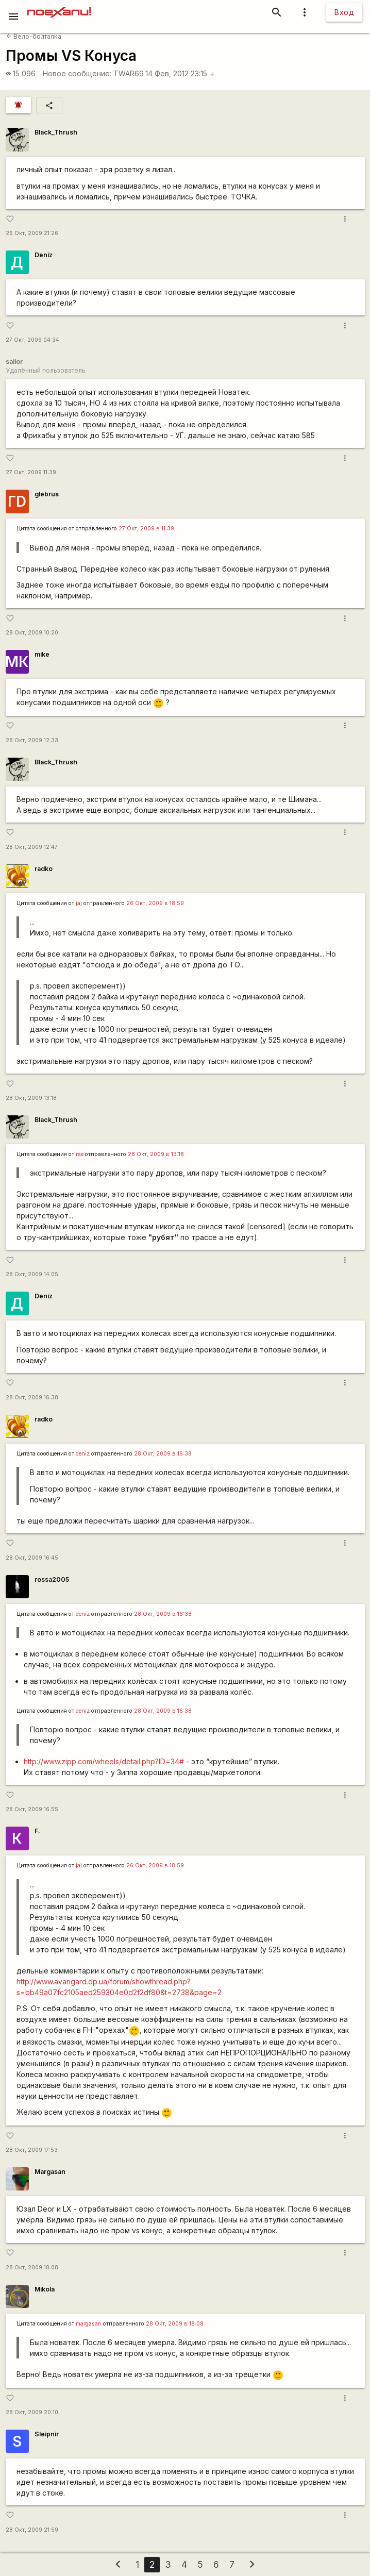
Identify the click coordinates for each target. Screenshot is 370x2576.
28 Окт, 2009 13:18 (31, 1098)
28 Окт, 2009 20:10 (32, 2412)
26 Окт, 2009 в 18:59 (155, 903)
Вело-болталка (34, 36)
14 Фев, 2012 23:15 (180, 73)
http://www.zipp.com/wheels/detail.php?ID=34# (104, 1761)
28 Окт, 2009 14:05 (32, 1274)
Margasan (50, 2172)
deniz (83, 1453)
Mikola (45, 2289)
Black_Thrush (56, 132)
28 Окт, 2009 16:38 (32, 1397)
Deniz (44, 255)
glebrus (47, 494)
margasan (89, 2323)
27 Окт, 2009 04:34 (32, 340)
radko (44, 869)
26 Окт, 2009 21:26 (32, 233)
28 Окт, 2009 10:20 (32, 632)
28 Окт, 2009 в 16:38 (163, 1453)
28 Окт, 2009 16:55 (32, 1809)
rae (79, 1154)
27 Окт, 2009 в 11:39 (146, 528)
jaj (79, 903)
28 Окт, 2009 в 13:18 (156, 1154)
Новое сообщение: (77, 73)
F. (37, 1831)
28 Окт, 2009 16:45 (32, 1557)
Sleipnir (47, 2434)
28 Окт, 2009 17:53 (32, 2150)
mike (42, 654)
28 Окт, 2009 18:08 (32, 2267)
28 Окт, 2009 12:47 (32, 847)
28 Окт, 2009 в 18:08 (175, 2323)
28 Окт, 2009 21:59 (32, 2530)
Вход (344, 12)
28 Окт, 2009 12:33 (32, 740)
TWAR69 (128, 73)
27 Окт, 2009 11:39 (31, 472)
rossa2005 (52, 1579)
